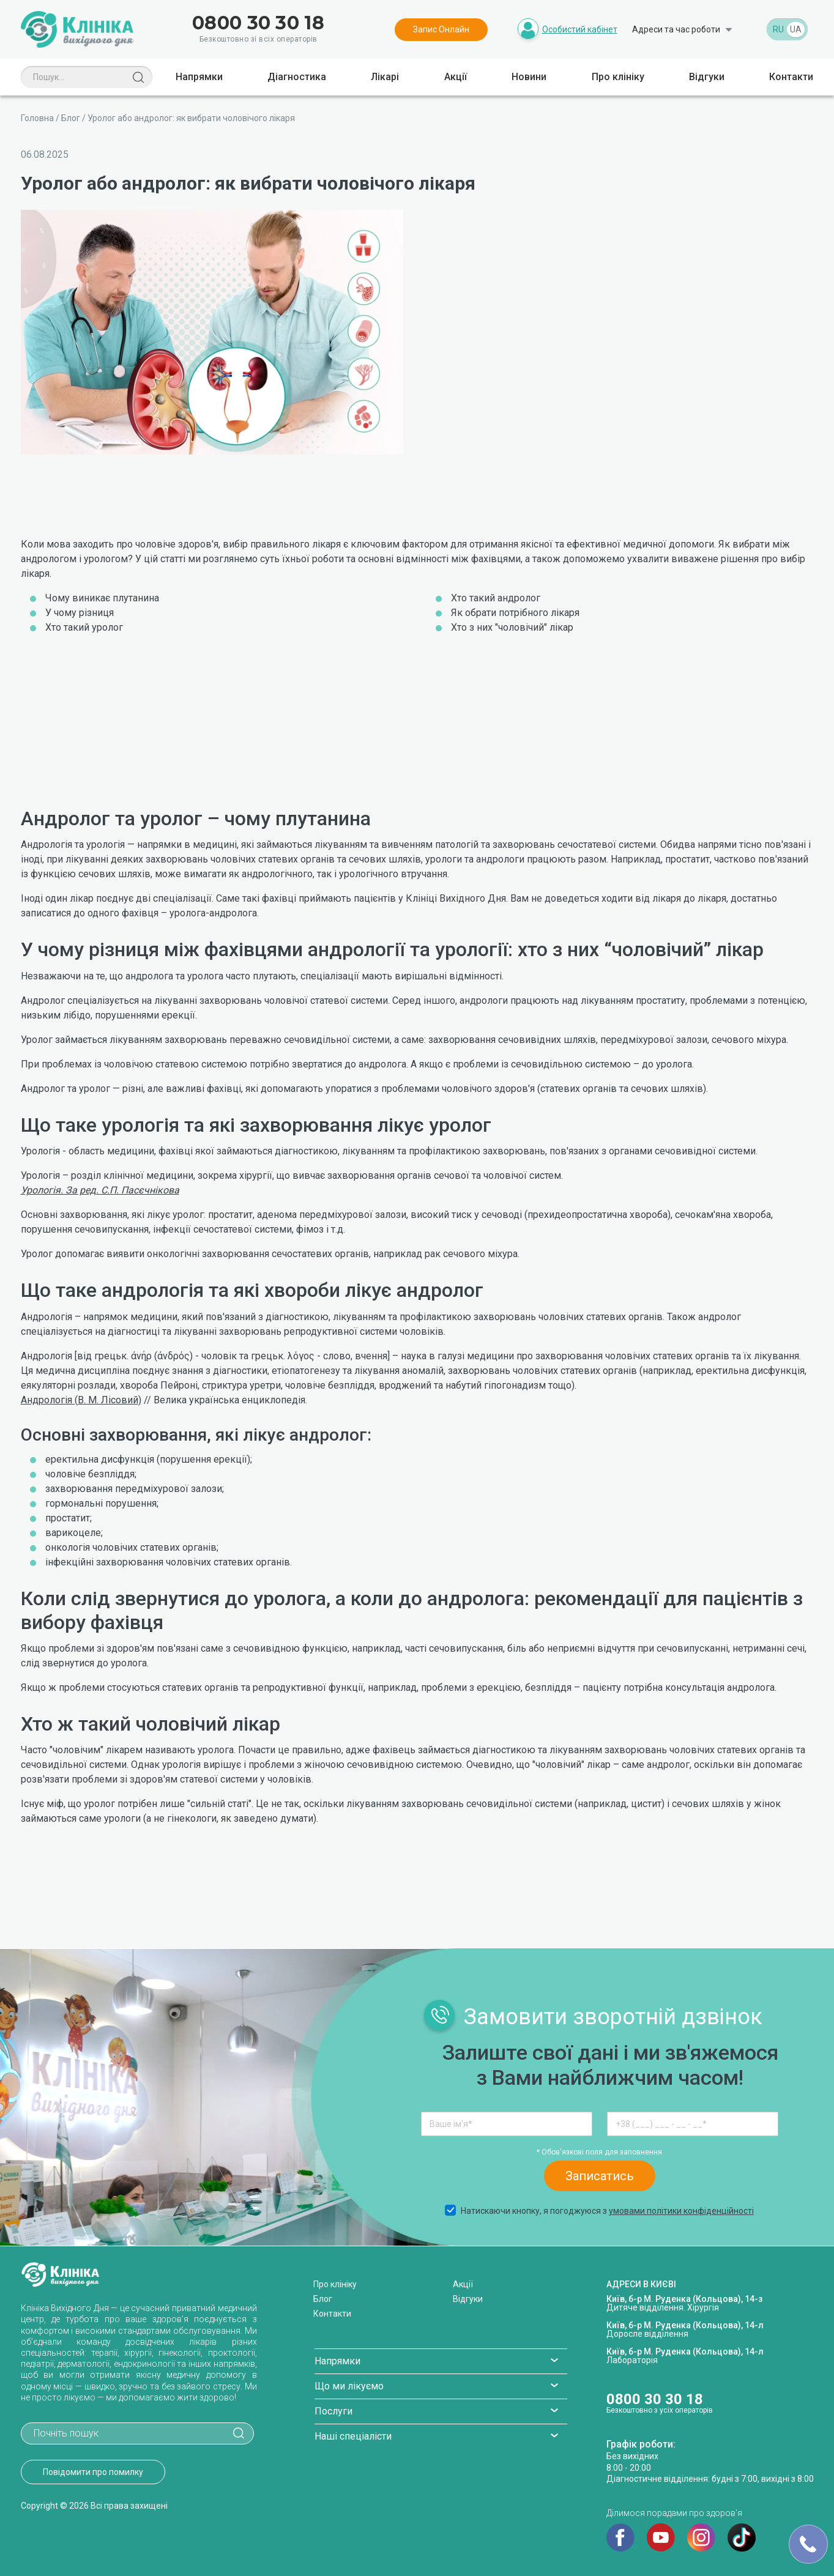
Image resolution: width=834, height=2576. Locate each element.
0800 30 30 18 (258, 23)
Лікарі (385, 77)
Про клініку (618, 77)
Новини (529, 77)
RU (778, 29)
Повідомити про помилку (93, 2472)
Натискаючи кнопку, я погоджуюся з (599, 2211)
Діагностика (296, 77)
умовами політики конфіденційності (681, 2211)
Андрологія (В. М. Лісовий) (81, 1400)
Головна (37, 118)
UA (796, 29)
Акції (455, 77)
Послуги (333, 2411)
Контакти (791, 77)
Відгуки (706, 77)
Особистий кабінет (579, 29)
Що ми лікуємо (349, 2386)
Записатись (599, 2176)
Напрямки (199, 77)
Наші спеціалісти (353, 2436)
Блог (70, 118)
